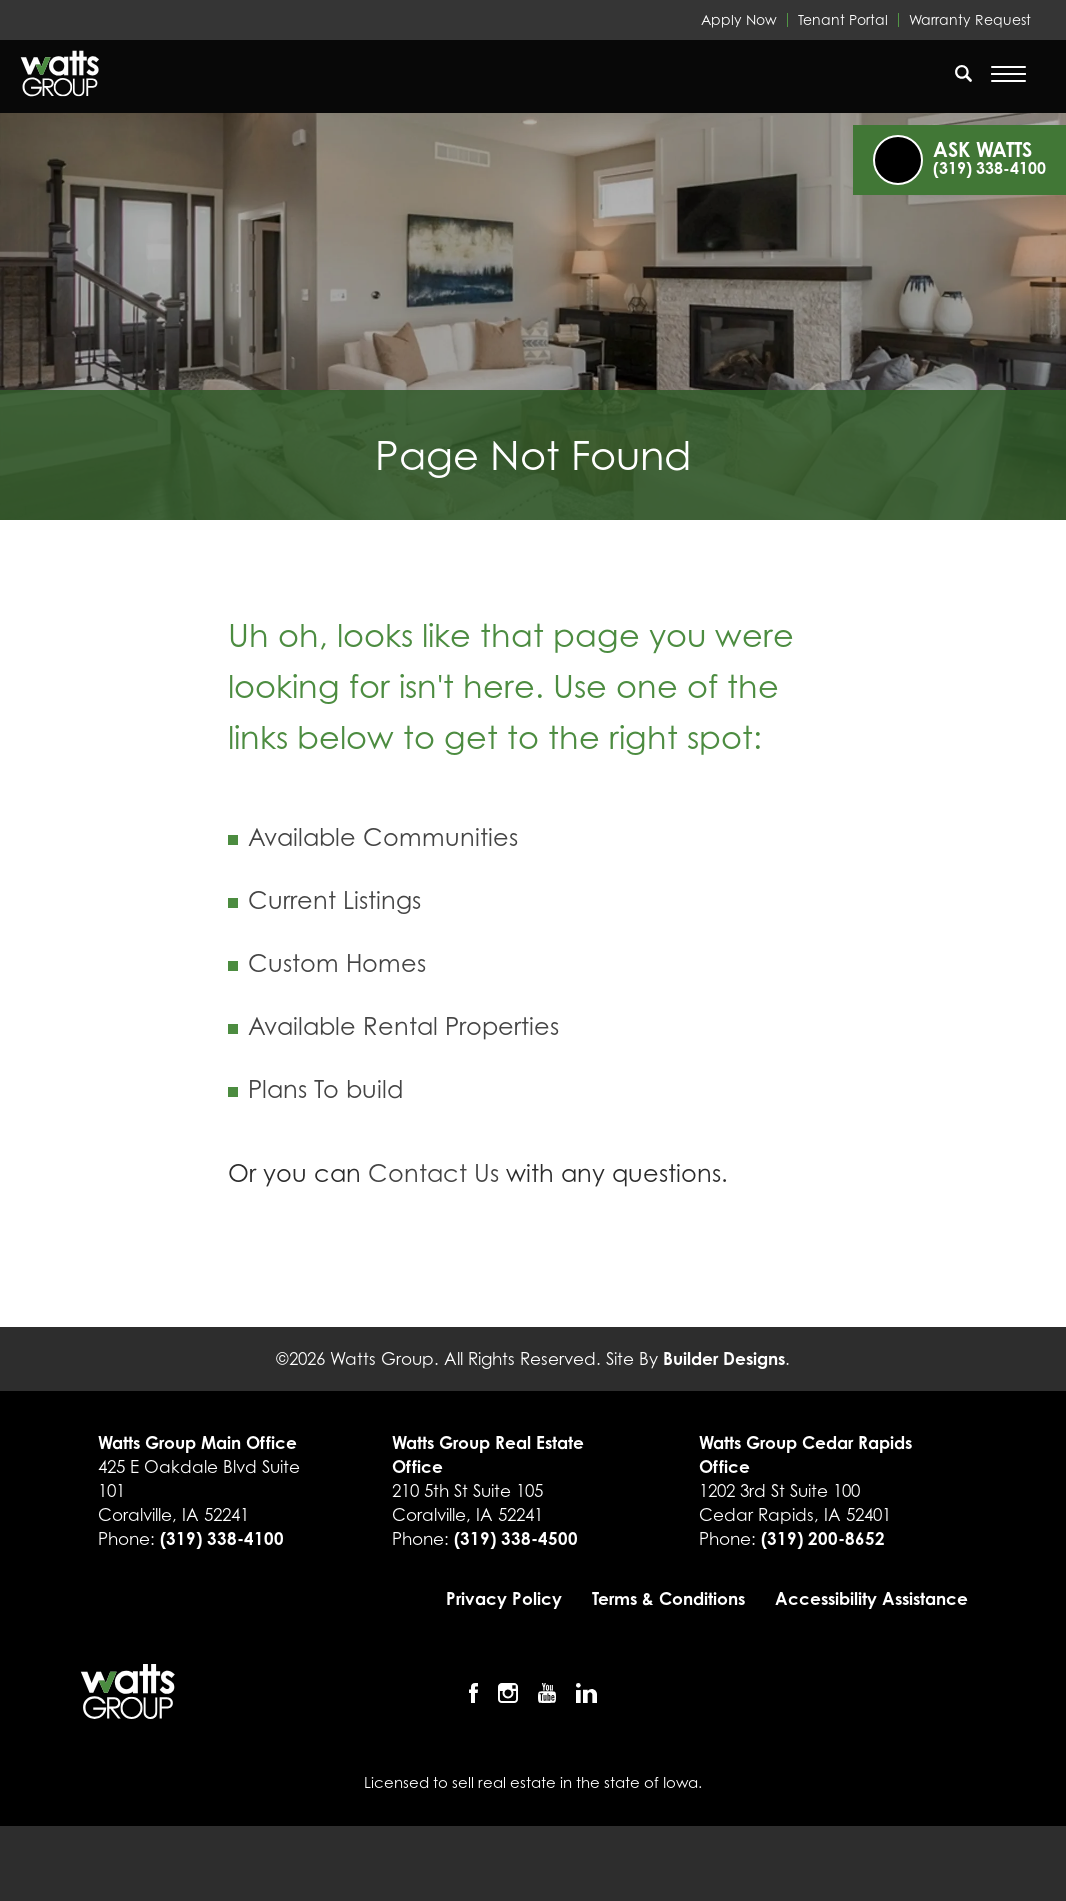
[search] (964, 73)
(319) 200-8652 (823, 1538)
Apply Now (739, 19)
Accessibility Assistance (871, 1598)
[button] (964, 86)
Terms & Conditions (668, 1598)
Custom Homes (337, 963)
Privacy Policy (504, 1598)
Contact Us (433, 1173)
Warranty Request (970, 19)
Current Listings (334, 900)
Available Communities (383, 837)
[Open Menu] (1008, 74)
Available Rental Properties (403, 1026)
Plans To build (325, 1089)
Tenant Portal (843, 19)
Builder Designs (724, 1358)
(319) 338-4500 (516, 1538)
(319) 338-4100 (222, 1538)
